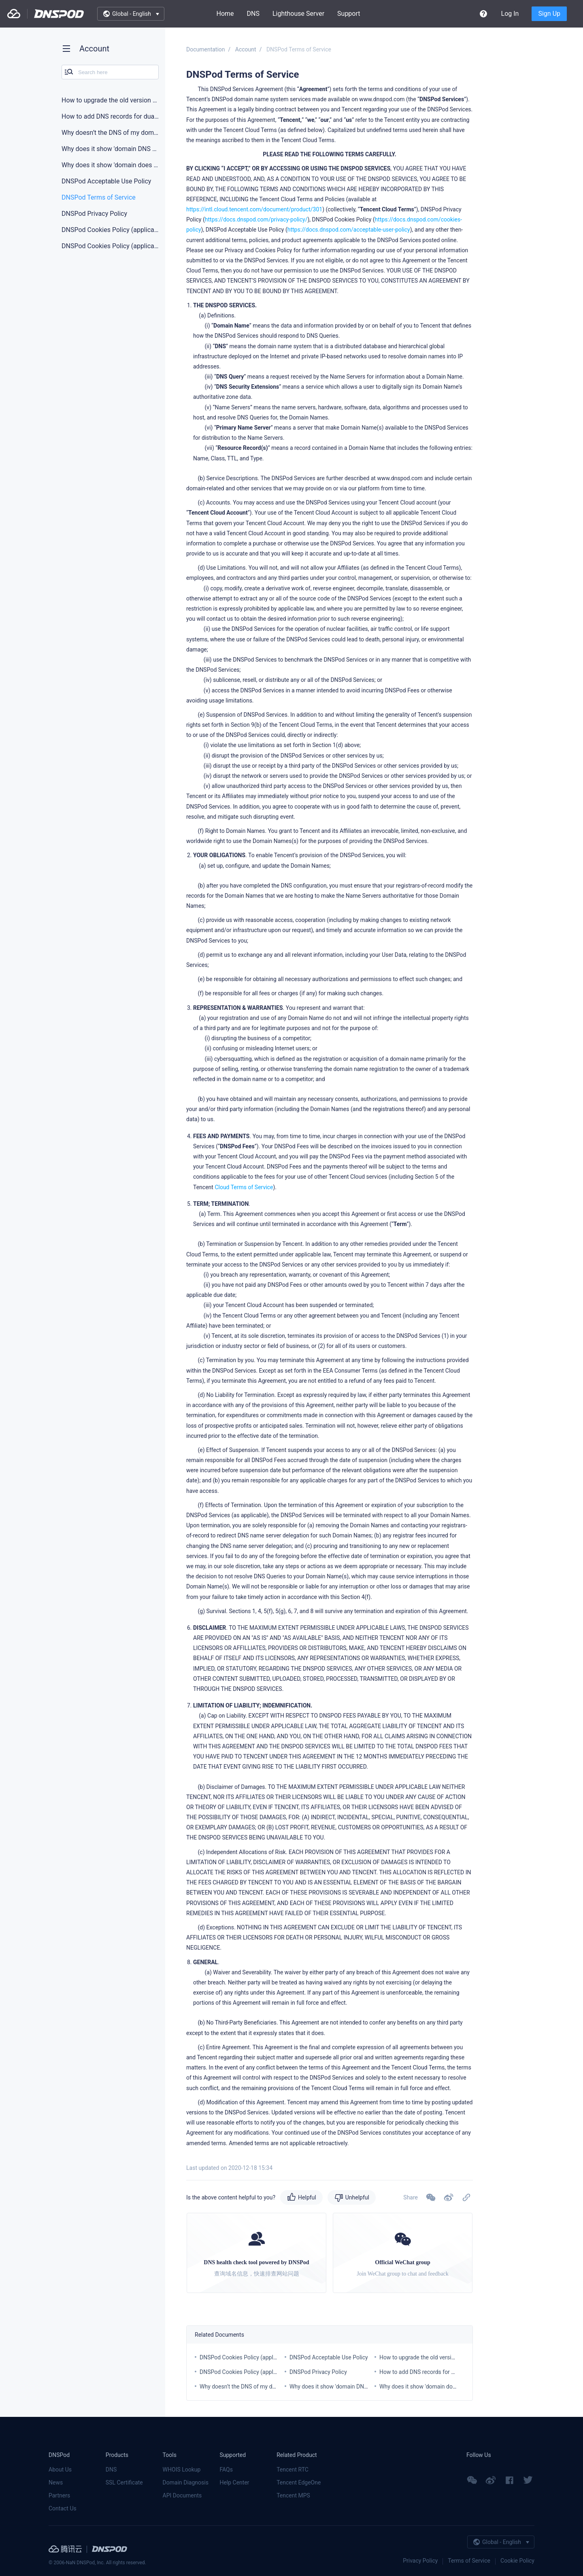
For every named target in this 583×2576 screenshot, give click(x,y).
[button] (448, 2197)
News (56, 2482)
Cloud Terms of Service (244, 1187)
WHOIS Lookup (182, 2469)
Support (348, 13)
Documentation (205, 49)
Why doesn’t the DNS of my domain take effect (258, 2386)
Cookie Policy (517, 2560)
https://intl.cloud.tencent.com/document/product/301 (254, 209)
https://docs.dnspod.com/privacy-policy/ (256, 219)
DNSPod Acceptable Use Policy (328, 2357)
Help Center (234, 2482)
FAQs (226, 2469)
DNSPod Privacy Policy (318, 2372)
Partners (59, 2495)
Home (225, 13)
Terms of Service (469, 2560)
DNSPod (59, 14)
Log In (510, 13)
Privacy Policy (420, 2560)
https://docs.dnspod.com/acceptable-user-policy (348, 229)
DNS (253, 13)
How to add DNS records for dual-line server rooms (443, 2372)
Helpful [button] (307, 2197)
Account (245, 49)
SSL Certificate (124, 2482)
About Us (60, 2469)
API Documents (182, 2495)
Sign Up (549, 13)
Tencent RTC (293, 2469)
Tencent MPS (293, 2495)
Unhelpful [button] (357, 2197)
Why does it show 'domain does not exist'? (432, 2386)
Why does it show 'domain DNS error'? (337, 2386)
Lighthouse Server (298, 13)
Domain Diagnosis (186, 2482)
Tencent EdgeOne (299, 2482)
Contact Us (63, 2508)
